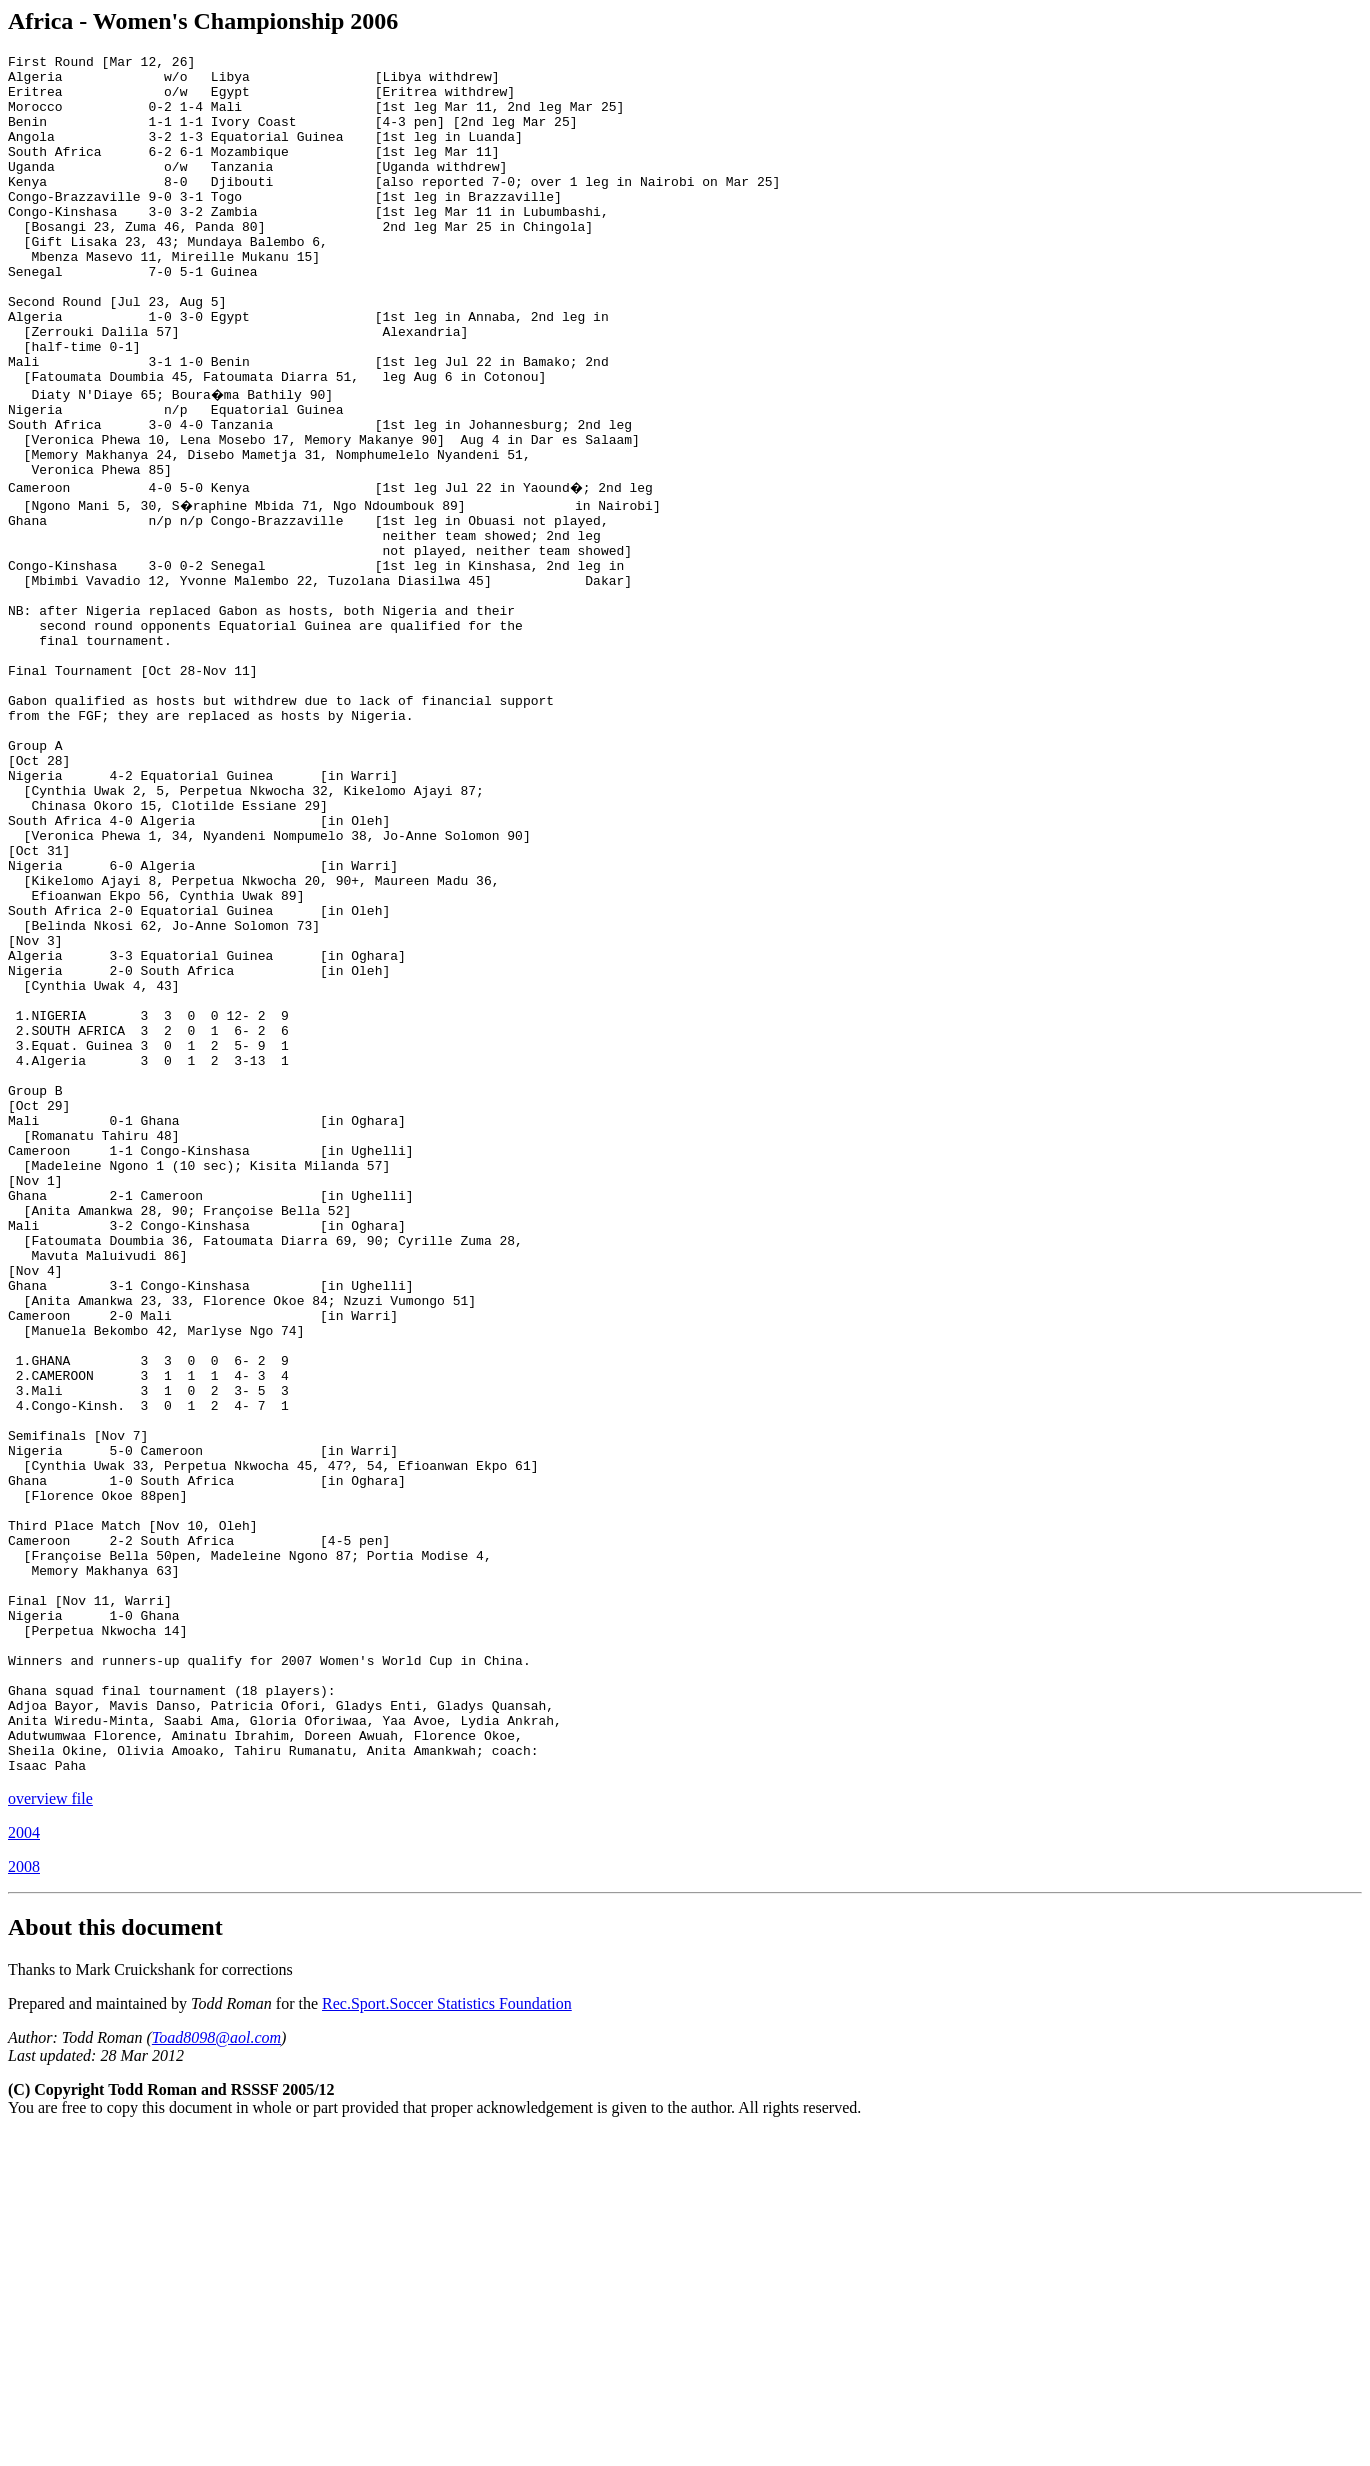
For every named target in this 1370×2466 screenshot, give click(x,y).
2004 (24, 2165)
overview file (50, 2131)
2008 (24, 2199)
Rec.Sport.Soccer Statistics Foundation (447, 2336)
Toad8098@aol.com (216, 2370)
